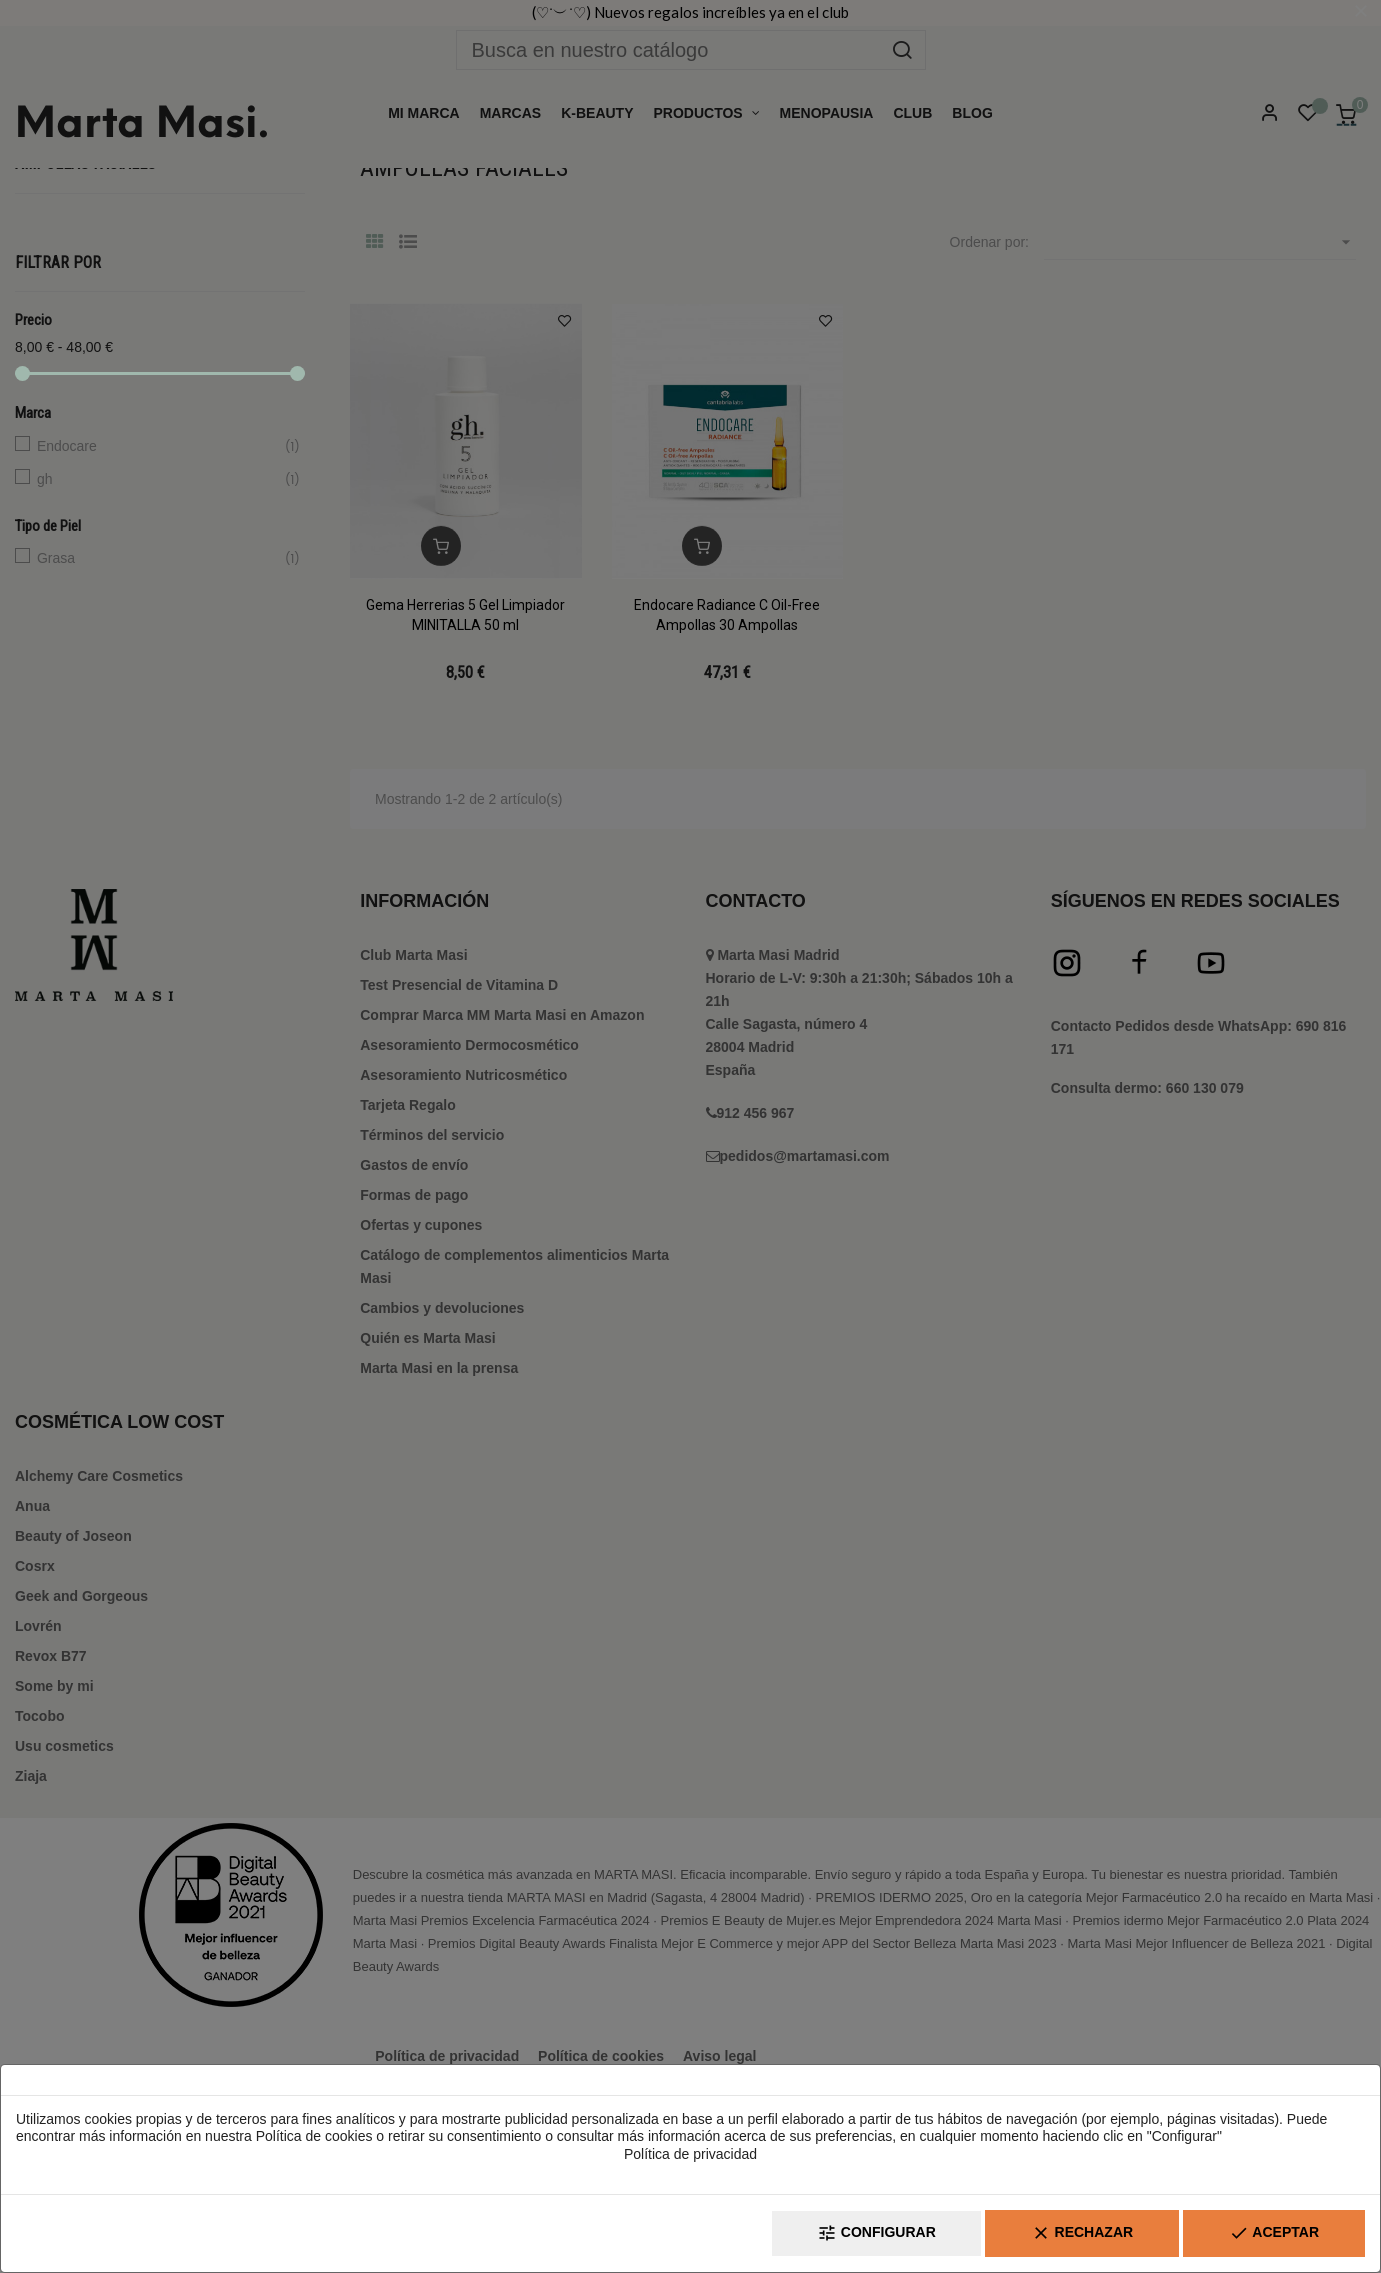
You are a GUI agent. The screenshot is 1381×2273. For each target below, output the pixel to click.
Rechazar (1082, 2233)
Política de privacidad (690, 2154)
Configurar (876, 2233)
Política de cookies (314, 2136)
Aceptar (1274, 2233)
